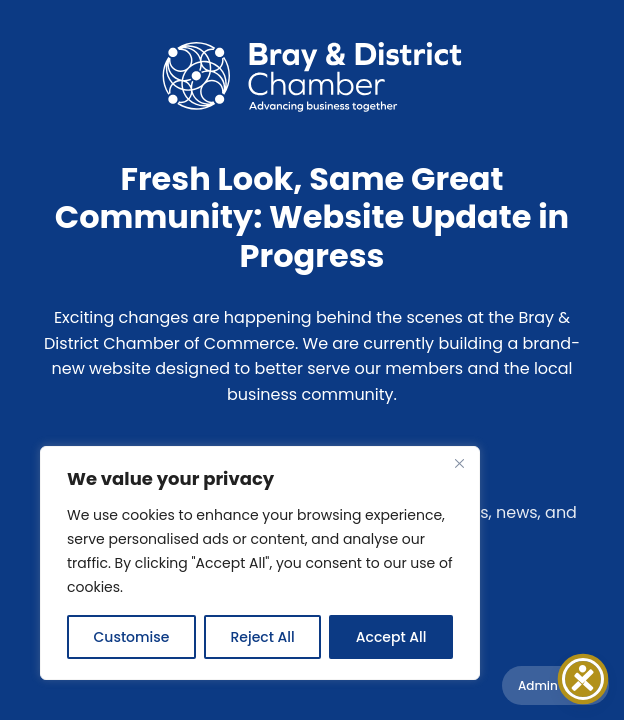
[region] (260, 563)
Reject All (262, 637)
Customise (132, 637)
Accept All (391, 637)
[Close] (459, 463)
